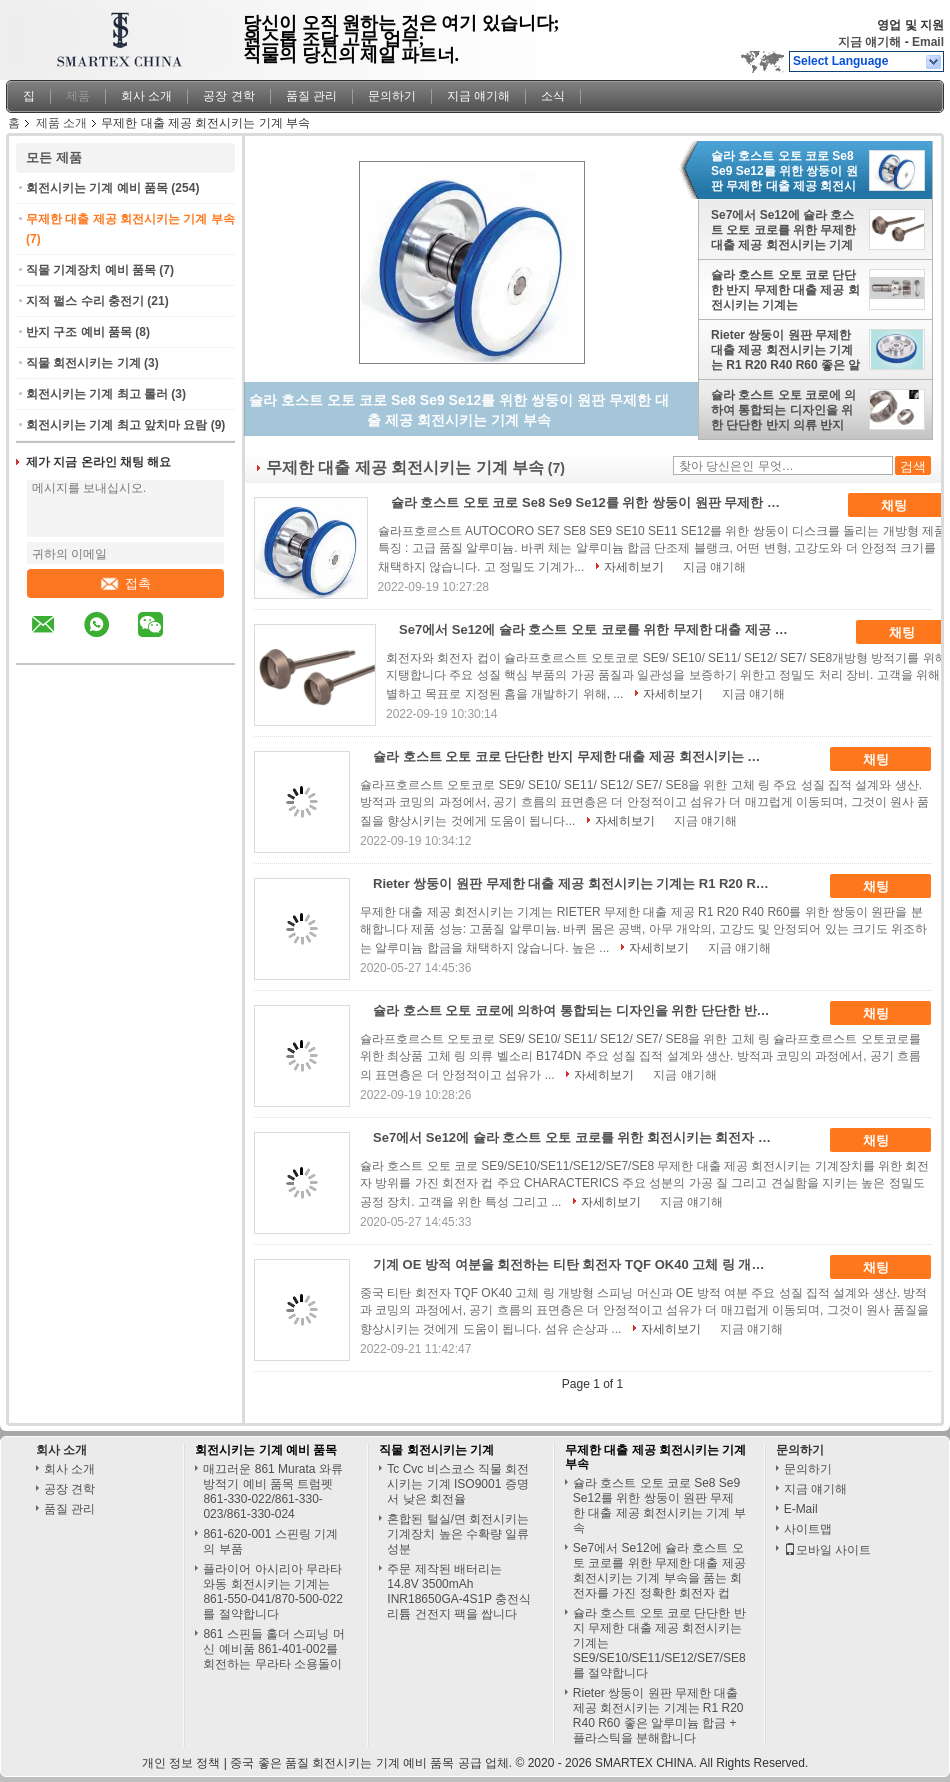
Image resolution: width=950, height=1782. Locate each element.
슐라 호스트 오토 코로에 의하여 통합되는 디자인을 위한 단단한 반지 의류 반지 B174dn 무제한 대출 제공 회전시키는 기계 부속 (783, 410)
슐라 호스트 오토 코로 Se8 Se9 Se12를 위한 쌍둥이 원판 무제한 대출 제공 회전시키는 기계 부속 (784, 171)
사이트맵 (808, 1529)
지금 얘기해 (869, 42)
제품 (78, 96)
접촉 (126, 583)
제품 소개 (61, 123)
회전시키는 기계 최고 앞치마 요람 (116, 425)
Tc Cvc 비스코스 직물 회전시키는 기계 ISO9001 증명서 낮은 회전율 (458, 1484)
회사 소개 (146, 96)
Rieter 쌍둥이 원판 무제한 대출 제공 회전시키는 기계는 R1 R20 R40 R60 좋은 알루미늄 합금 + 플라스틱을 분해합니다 (785, 350)
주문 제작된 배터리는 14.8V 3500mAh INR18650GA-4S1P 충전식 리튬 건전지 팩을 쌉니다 (459, 1591)
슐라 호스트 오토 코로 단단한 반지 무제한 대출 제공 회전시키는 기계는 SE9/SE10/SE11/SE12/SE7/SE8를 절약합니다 (786, 290)
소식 (553, 96)
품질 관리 (311, 96)
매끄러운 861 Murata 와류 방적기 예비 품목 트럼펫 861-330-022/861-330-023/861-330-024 (272, 1491)
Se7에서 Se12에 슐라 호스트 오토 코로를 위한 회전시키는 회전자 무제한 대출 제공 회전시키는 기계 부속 (579, 1137)
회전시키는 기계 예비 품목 (97, 188)
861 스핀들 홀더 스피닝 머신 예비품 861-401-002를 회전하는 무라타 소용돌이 (273, 1649)
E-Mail (801, 1509)
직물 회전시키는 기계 (83, 363)
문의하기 (392, 96)
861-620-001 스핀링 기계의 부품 (270, 1541)
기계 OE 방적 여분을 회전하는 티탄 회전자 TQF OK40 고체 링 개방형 (575, 1264)
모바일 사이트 (827, 1550)
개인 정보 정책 (181, 1763)
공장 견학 (228, 96)
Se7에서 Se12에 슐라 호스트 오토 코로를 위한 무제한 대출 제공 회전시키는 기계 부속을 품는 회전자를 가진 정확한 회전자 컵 (783, 230)
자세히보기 (634, 567)
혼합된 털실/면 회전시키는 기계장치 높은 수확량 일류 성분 (458, 1534)
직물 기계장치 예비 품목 (91, 270)
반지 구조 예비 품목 (79, 332)
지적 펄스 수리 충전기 (85, 301)
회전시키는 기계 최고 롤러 (97, 394)
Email (928, 42)
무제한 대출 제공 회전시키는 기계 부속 (130, 219)
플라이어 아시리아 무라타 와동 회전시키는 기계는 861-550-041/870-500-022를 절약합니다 (272, 1591)
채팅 (908, 506)
